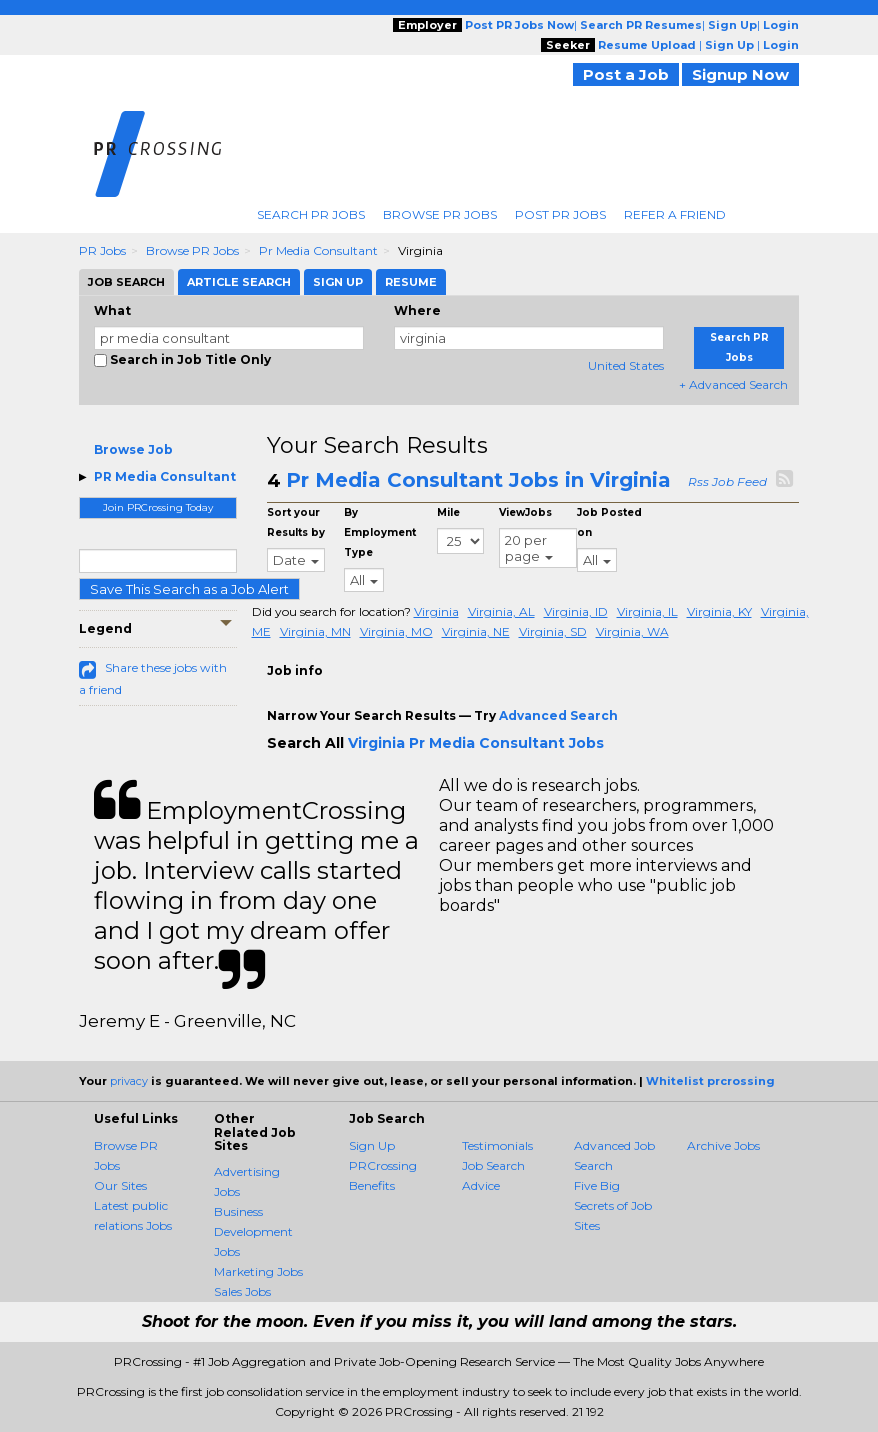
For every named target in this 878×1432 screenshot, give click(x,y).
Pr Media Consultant (318, 250)
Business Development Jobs (253, 1231)
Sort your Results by (296, 522)
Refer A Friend (675, 214)
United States (626, 365)
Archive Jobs (723, 1145)
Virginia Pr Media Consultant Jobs (476, 743)
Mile (448, 512)
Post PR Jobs (560, 214)
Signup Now (740, 74)
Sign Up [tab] (338, 282)
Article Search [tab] (239, 282)
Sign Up (372, 1145)
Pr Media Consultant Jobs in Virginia (478, 480)
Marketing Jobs (258, 1271)
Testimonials (497, 1145)
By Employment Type (380, 532)
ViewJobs (525, 512)
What (112, 310)
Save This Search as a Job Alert (189, 589)
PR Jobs (102, 250)
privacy (129, 1081)
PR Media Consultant (165, 476)
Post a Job (626, 74)
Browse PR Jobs (440, 214)
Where (417, 310)
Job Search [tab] (126, 282)
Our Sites (120, 1185)
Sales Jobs (242, 1291)
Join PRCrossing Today (158, 507)
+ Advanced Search (733, 384)
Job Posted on (609, 522)
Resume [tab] (411, 282)
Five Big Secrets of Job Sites (613, 1205)
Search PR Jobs (311, 214)
